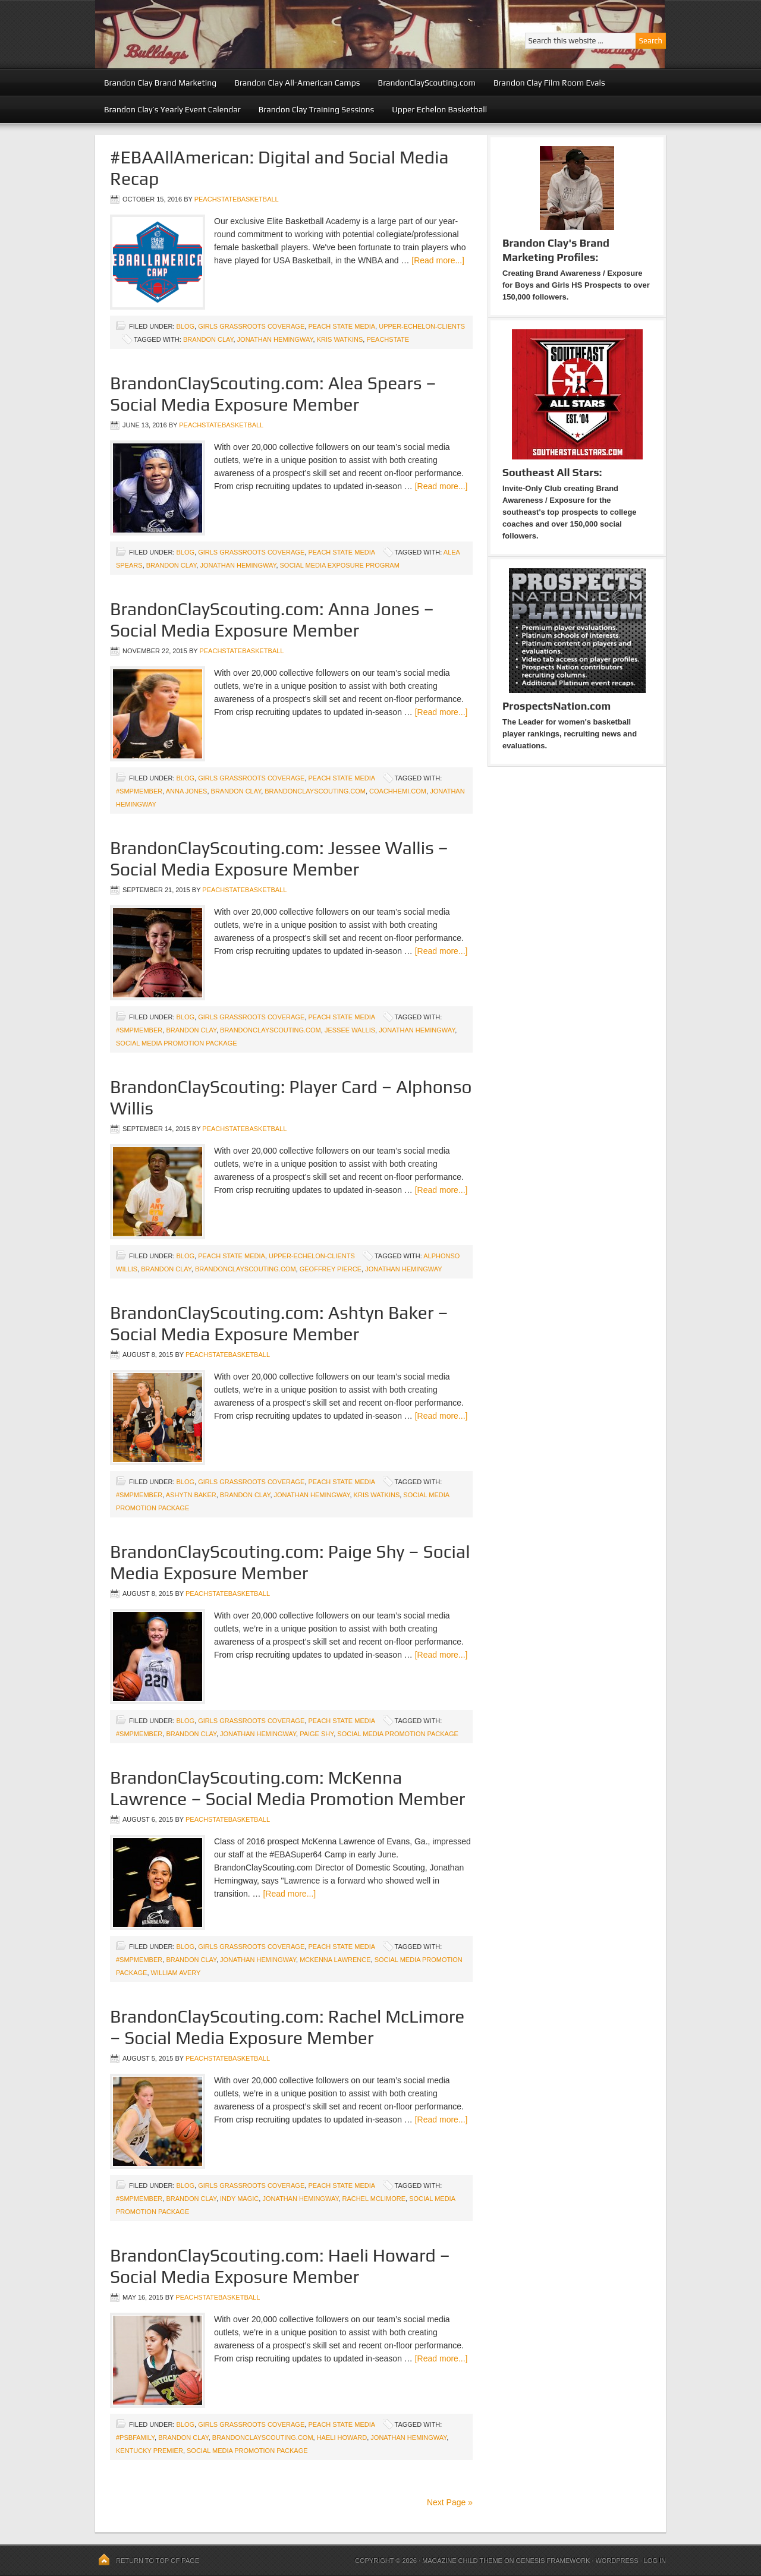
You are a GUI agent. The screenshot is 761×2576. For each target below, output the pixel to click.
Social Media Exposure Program (340, 565)
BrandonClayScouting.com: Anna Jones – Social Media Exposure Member (272, 620)
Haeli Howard (342, 2437)
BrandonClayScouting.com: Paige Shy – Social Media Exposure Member (290, 1562)
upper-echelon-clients (422, 326)
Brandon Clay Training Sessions (317, 109)
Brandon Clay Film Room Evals (549, 82)
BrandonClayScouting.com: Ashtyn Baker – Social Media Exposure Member (279, 1323)
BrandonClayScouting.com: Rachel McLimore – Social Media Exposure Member (287, 2027)
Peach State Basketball (240, 34)
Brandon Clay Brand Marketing (160, 82)
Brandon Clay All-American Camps (297, 82)
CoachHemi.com (397, 791)
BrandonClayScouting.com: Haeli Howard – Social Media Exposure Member (280, 2266)
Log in (655, 2560)
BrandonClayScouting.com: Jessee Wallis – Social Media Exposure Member (279, 858)
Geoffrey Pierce (330, 1269)
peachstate (387, 339)
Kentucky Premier (149, 2450)
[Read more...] (437, 260)
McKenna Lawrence (335, 1959)
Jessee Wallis (350, 1030)
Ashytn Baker (191, 1494)
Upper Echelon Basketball (439, 109)
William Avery (176, 1972)
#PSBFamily (135, 2437)
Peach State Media (341, 326)
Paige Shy (317, 1733)
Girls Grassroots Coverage (251, 326)
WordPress (616, 2560)
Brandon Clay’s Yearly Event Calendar (172, 109)
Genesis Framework (553, 2560)
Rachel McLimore (373, 2198)
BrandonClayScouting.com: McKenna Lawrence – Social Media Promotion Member (287, 1788)
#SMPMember (139, 791)
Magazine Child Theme (462, 2560)
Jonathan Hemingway (275, 339)
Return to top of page (157, 2560)
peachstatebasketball (236, 199)
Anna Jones (186, 791)
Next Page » (450, 2502)
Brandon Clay (208, 339)
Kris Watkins (340, 339)
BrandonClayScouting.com (427, 82)
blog (185, 326)
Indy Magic (239, 2198)
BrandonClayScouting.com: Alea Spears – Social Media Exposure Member (273, 394)
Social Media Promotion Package (176, 1043)
